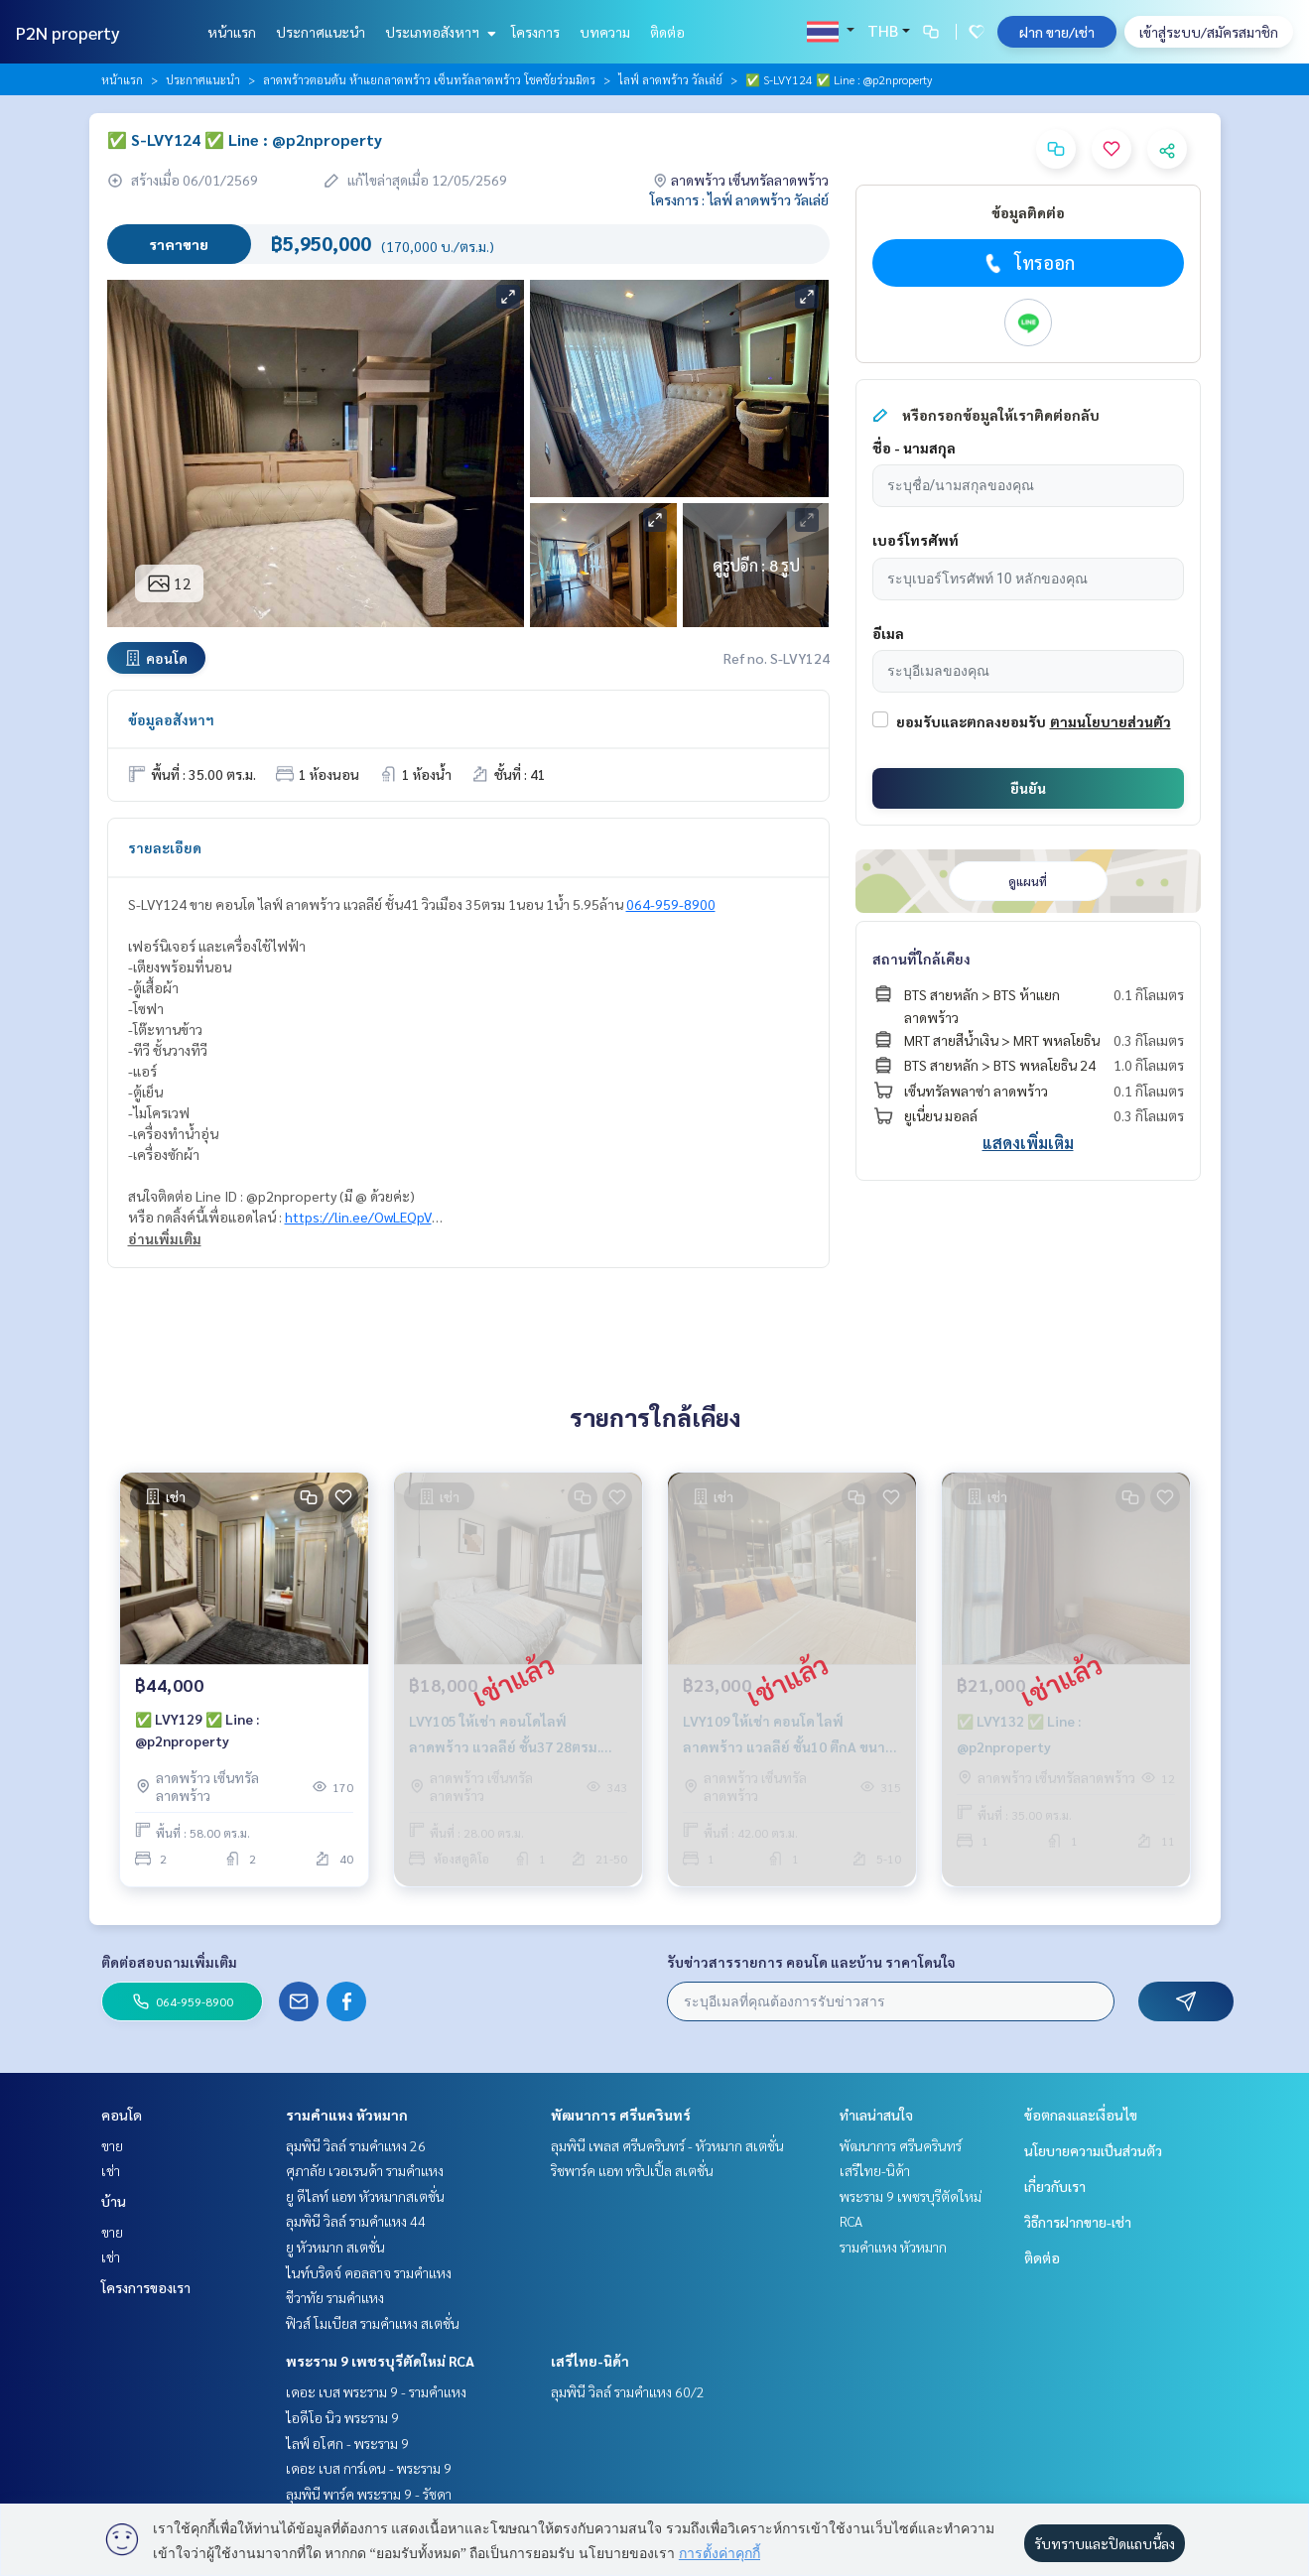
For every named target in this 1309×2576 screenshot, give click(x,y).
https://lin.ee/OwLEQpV (358, 1216)
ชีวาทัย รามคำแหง (335, 2297)
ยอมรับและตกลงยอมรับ (971, 721)
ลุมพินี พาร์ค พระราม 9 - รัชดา (369, 2494)
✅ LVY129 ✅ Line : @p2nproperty (197, 1730)
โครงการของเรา (146, 2287)
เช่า (110, 2170)
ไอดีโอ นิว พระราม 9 (342, 2417)
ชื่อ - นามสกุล (914, 447)
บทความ (605, 32)
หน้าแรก (231, 32)
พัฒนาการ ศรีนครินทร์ (621, 2115)
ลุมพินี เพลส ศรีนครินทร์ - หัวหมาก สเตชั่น (667, 2145)
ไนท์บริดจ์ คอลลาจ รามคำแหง (369, 2272)
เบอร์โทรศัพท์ (915, 540)
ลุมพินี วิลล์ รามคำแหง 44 (356, 2221)
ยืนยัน (1028, 788)
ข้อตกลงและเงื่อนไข (1080, 2115)
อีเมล (888, 633)
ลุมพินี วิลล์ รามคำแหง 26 (356, 2145)
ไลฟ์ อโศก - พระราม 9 (347, 2443)
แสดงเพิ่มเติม (1028, 1142)
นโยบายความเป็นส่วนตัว (1093, 2150)
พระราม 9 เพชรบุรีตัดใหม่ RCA (380, 2361)
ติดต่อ (667, 32)
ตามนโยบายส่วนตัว (1110, 721)
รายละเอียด (164, 847)
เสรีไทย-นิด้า (590, 2361)
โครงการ (535, 32)
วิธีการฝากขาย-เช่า (1077, 2222)
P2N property (68, 32)
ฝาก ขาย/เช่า (1057, 32)
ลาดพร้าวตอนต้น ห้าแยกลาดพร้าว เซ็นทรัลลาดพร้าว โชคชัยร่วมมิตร (429, 79)
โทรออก (1028, 263)
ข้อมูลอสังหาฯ (171, 719)
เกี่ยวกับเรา (1055, 2186)
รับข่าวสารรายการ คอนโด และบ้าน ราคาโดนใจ (811, 1962)
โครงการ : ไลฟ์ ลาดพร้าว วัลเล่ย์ (739, 199)
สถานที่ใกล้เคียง (921, 958)
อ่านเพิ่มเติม (164, 1238)
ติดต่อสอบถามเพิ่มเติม (169, 1962)
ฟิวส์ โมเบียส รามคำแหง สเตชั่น (372, 2323)
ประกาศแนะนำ (320, 32)
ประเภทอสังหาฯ (438, 32)
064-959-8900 (671, 904)
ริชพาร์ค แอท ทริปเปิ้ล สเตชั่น (632, 2170)
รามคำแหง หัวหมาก (347, 2115)
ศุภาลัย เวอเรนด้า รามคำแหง (365, 2170)
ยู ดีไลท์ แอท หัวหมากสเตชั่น (365, 2196)
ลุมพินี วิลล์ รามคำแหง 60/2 (628, 2391)
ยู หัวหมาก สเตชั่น (335, 2246)
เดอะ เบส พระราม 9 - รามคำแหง (376, 2391)
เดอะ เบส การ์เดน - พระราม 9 (369, 2468)
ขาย (112, 2145)
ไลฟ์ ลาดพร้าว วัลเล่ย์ (670, 79)
